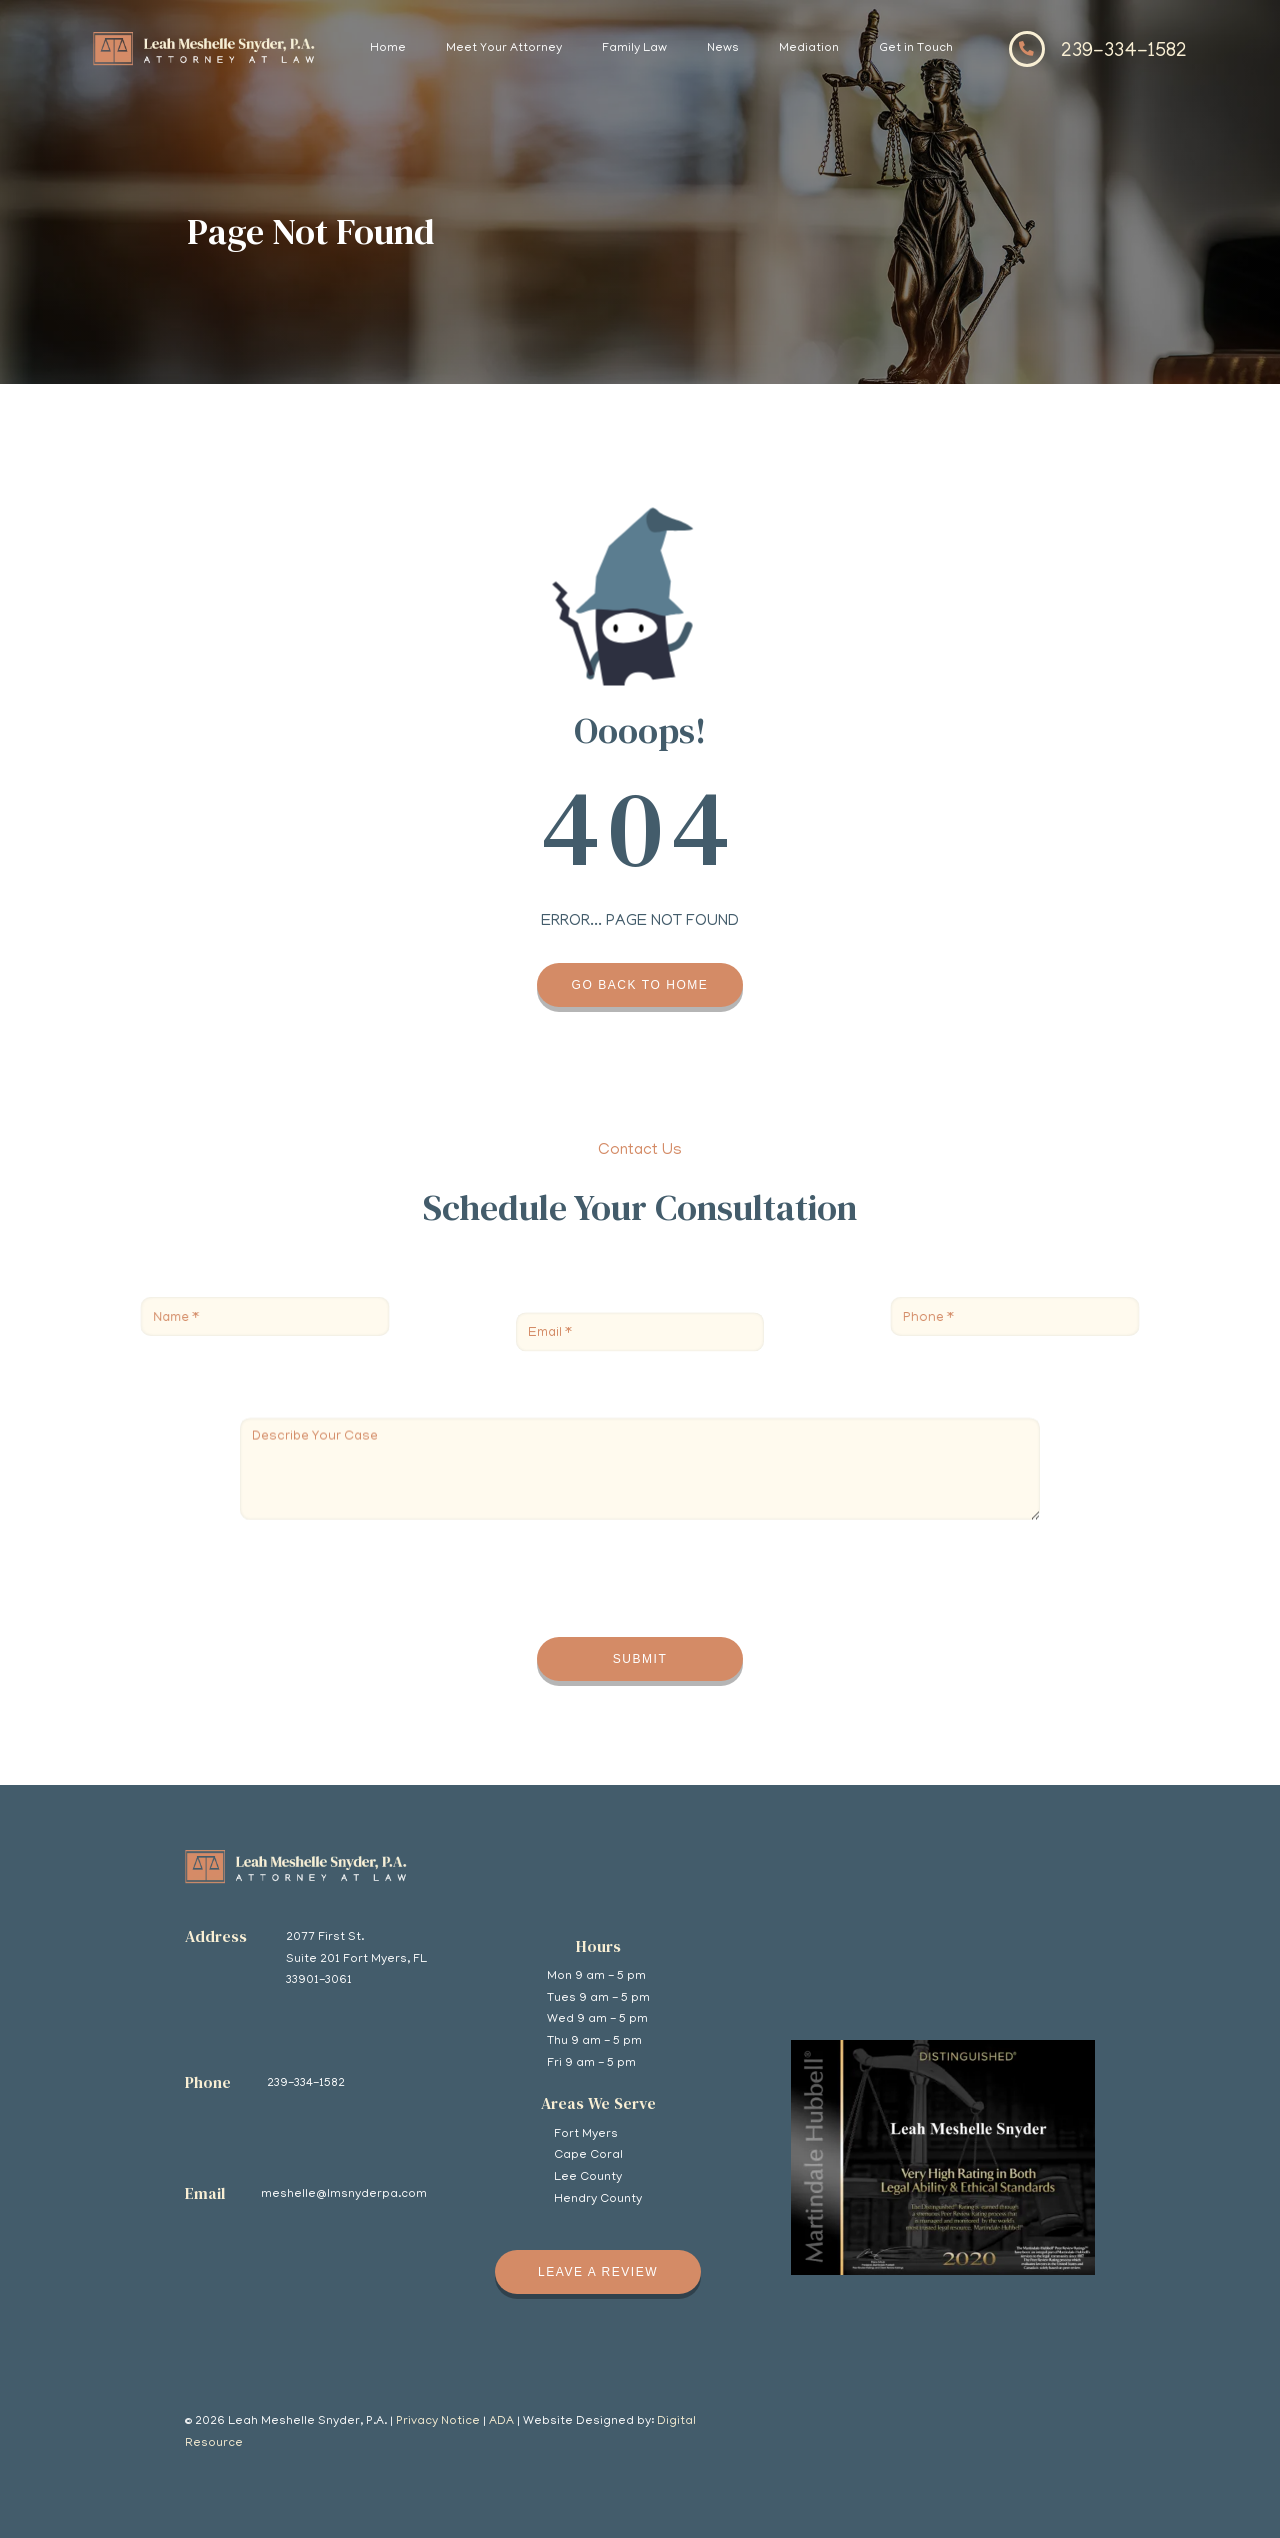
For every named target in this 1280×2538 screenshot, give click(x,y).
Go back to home (640, 985)
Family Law (634, 48)
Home (388, 48)
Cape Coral (588, 2155)
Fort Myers (586, 2134)
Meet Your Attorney (504, 48)
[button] (504, 49)
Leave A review (598, 2272)
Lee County (588, 2177)
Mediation (809, 48)
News (723, 48)
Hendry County (598, 2199)
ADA (501, 2421)
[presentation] (392, 1568)
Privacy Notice (438, 2421)
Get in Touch (916, 48)
